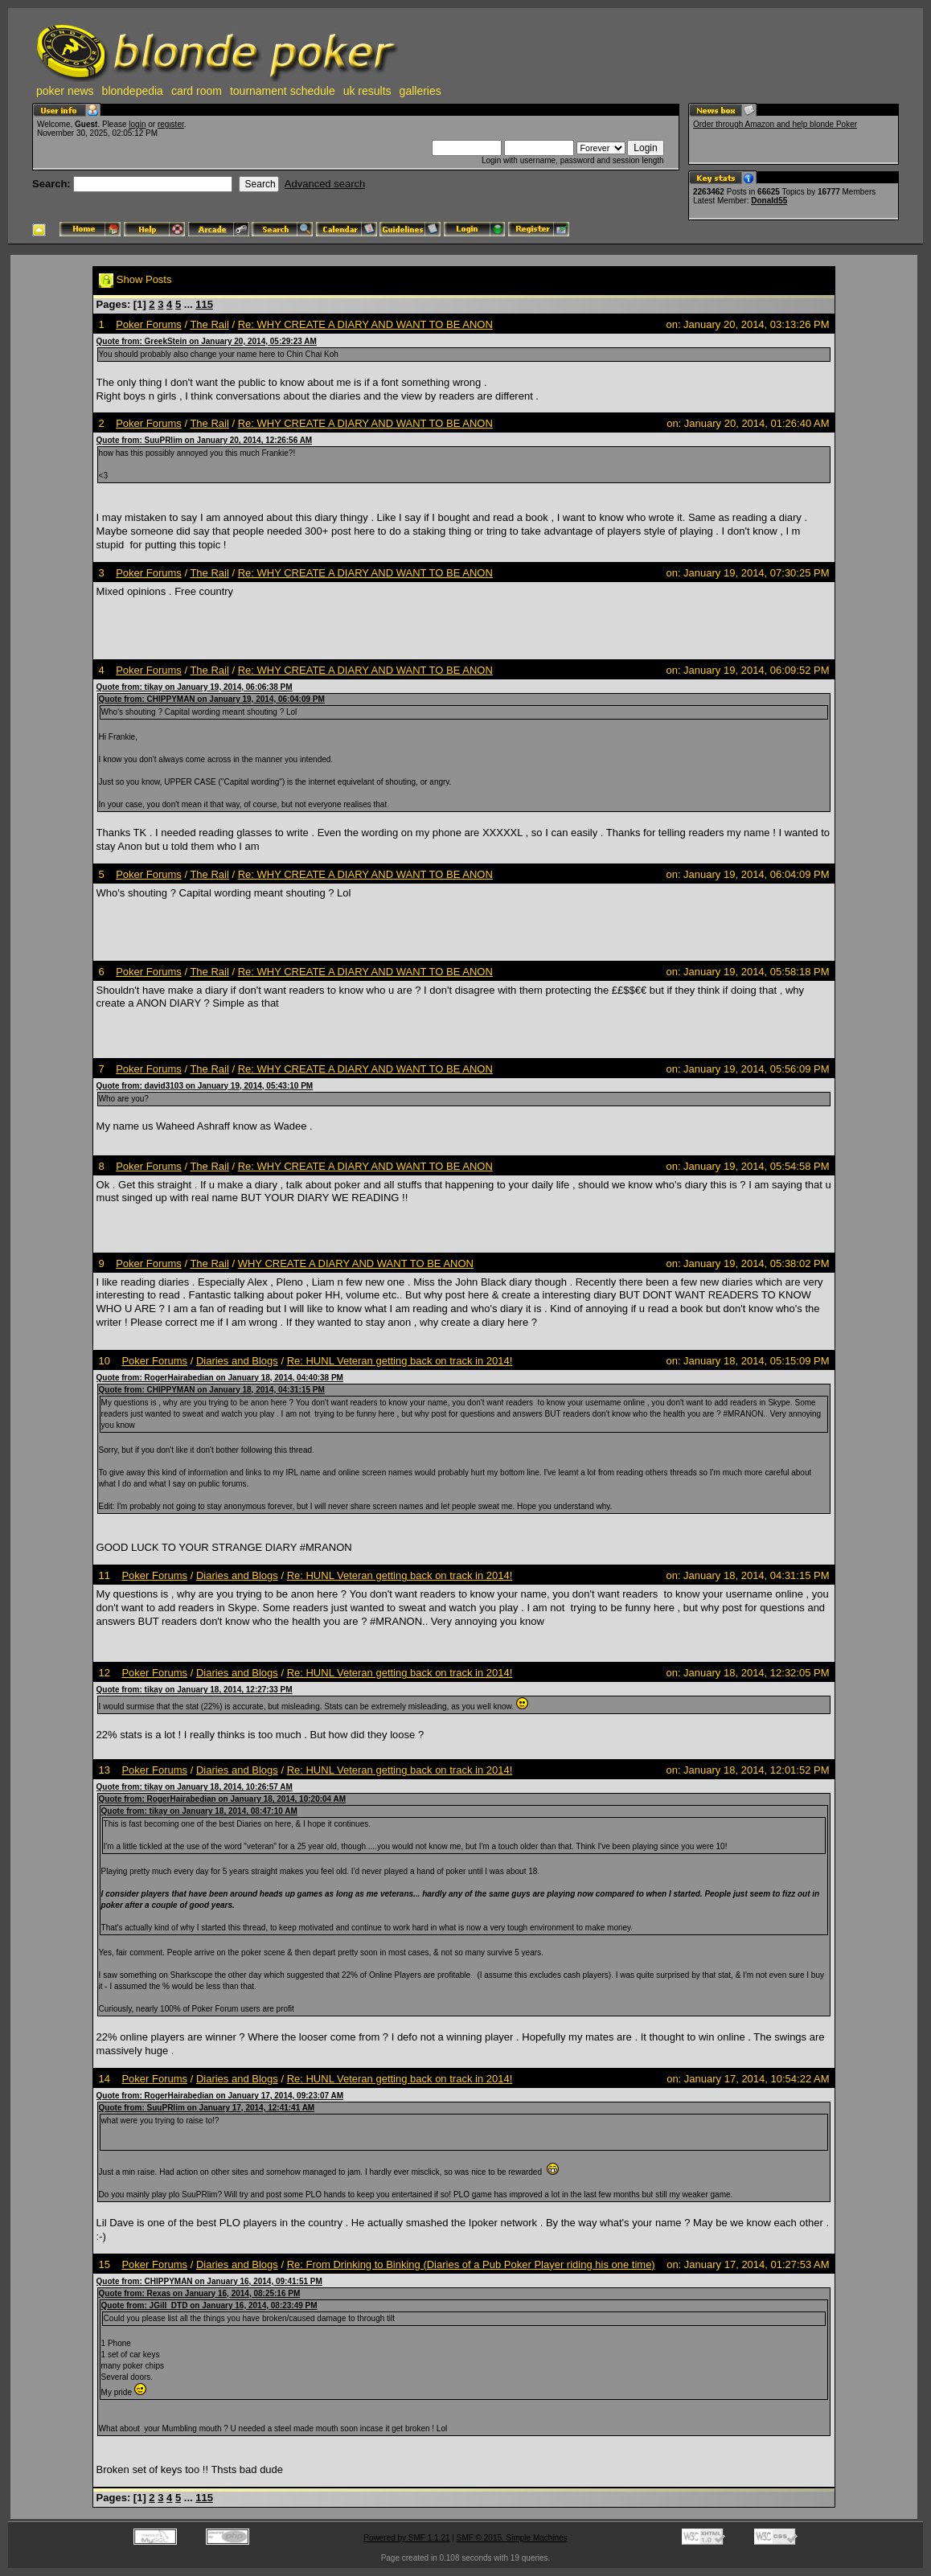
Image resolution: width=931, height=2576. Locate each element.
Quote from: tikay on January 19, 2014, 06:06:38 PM (194, 687)
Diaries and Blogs (237, 1361)
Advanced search (325, 184)
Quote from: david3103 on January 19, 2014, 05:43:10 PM (205, 1085)
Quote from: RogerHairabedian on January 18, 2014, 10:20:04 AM (223, 1799)
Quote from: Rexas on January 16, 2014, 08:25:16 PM (200, 2293)
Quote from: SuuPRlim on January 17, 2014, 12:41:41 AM (207, 2107)
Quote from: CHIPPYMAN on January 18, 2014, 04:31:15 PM (212, 1389)
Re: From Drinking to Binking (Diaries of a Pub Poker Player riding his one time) (471, 2264)
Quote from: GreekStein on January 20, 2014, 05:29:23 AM (206, 341)
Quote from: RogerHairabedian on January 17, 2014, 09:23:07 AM (220, 2095)
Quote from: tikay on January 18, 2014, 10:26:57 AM (194, 1786)
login (137, 124)
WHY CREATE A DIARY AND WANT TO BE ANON (356, 1263)
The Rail (209, 324)
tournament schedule (282, 90)
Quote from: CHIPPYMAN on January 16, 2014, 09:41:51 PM (209, 2281)
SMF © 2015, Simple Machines (512, 2537)
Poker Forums (149, 324)
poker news (65, 90)
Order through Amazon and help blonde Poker (775, 124)
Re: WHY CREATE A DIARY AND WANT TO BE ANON (365, 324)
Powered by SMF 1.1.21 (406, 2537)
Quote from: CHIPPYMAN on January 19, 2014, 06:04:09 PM (212, 699)
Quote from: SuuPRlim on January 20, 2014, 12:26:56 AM (204, 440)
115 (204, 304)
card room (196, 90)
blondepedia (132, 90)
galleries (420, 90)
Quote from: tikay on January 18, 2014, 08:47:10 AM (199, 1811)
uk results (367, 90)
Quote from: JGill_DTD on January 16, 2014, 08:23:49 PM (209, 2305)
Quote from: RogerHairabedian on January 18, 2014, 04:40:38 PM (219, 1377)
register (171, 124)
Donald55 (769, 200)
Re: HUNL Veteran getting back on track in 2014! (400, 1361)
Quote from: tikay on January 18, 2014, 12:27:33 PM (194, 1689)
